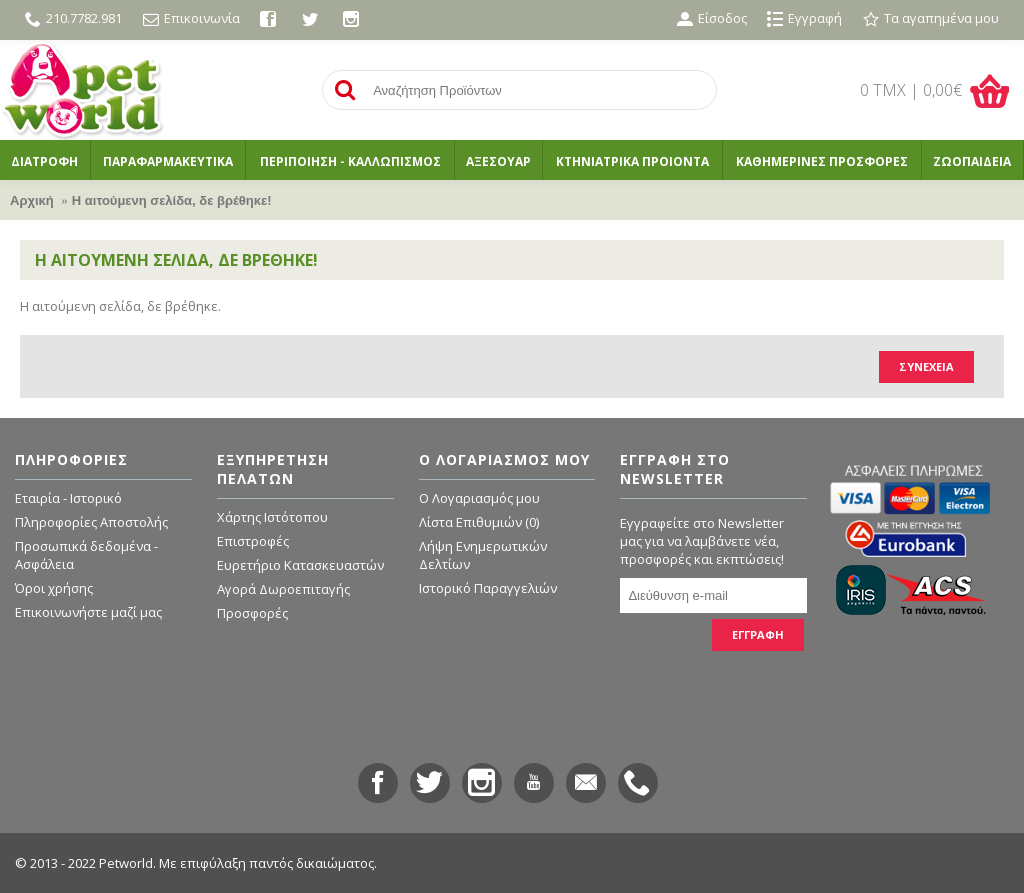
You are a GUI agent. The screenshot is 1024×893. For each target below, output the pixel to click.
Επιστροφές (253, 541)
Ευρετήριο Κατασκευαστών (300, 565)
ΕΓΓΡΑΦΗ (758, 634)
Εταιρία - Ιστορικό (68, 498)
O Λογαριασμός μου (479, 498)
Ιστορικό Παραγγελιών (488, 588)
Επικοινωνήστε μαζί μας (88, 612)
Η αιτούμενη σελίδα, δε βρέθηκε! (172, 200)
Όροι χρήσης (54, 588)
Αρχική (32, 200)
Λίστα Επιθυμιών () (479, 522)
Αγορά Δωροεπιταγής (283, 589)
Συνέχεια (926, 366)
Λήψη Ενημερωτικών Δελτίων (483, 555)
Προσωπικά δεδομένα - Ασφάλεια (86, 555)
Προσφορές (252, 613)
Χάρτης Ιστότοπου (272, 517)
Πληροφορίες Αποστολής (91, 522)
